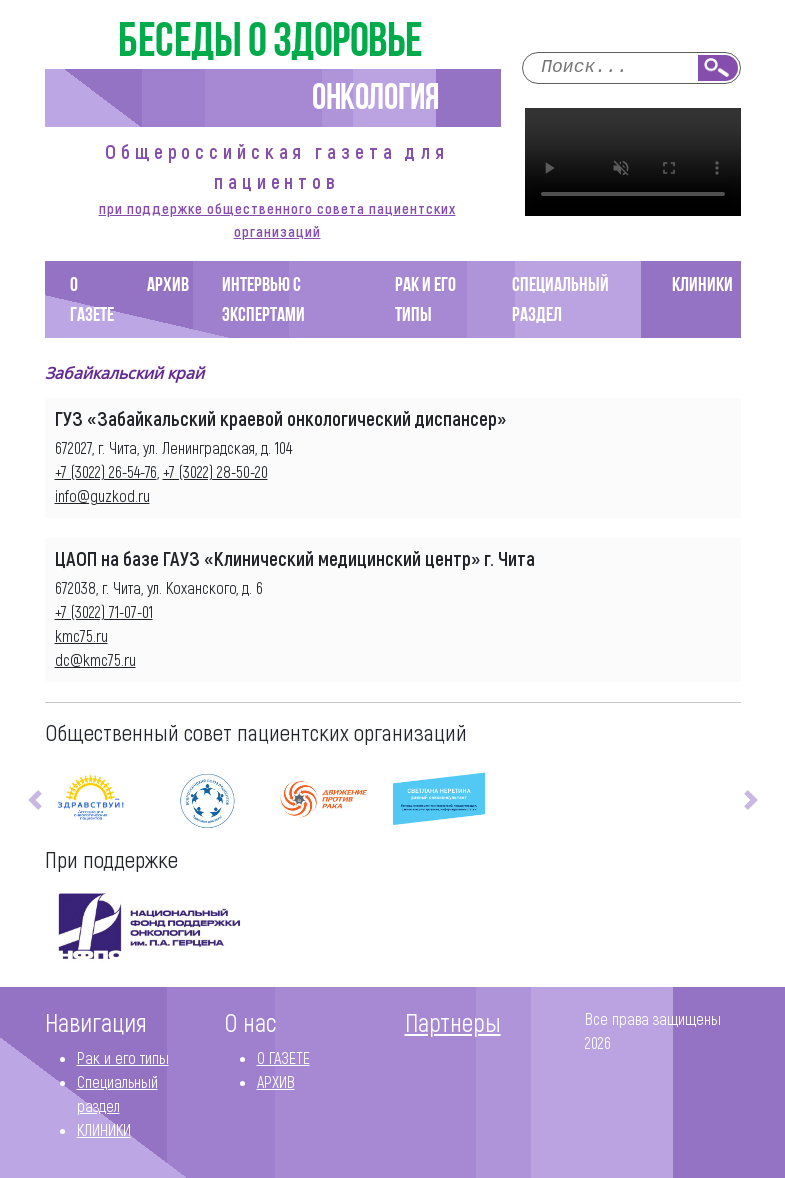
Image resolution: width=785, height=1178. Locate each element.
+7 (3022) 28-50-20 (215, 471)
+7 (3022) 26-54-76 (106, 471)
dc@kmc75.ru (95, 659)
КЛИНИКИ (702, 286)
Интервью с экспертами (263, 301)
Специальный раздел (560, 301)
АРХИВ (168, 286)
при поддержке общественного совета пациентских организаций (277, 219)
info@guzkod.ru (102, 495)
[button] (35, 800)
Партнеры (453, 1021)
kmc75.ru (81, 635)
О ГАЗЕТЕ (92, 301)
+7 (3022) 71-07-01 (104, 611)
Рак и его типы (425, 301)
